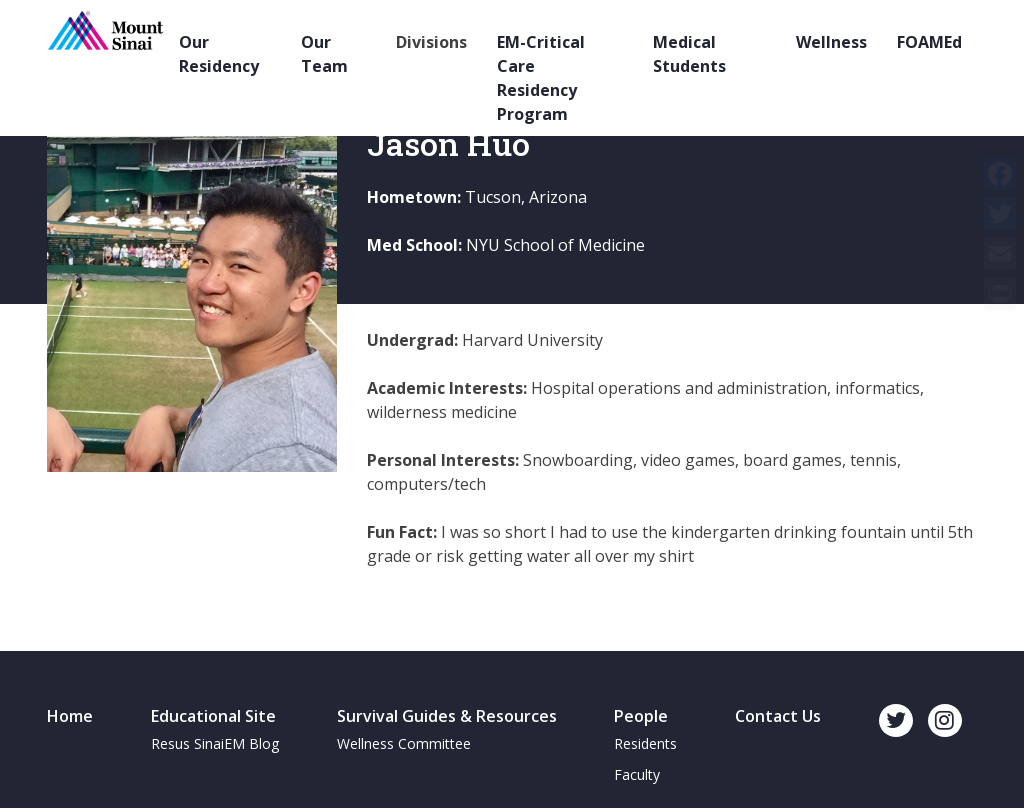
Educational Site (213, 716)
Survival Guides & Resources (447, 716)
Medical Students (689, 54)
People (641, 716)
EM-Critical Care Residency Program (541, 78)
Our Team (324, 54)
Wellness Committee (404, 743)
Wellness (831, 42)
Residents (645, 743)
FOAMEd (929, 42)
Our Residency (219, 54)
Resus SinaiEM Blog (215, 743)
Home (70, 716)
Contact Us (778, 716)
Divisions (431, 42)
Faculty (637, 774)
